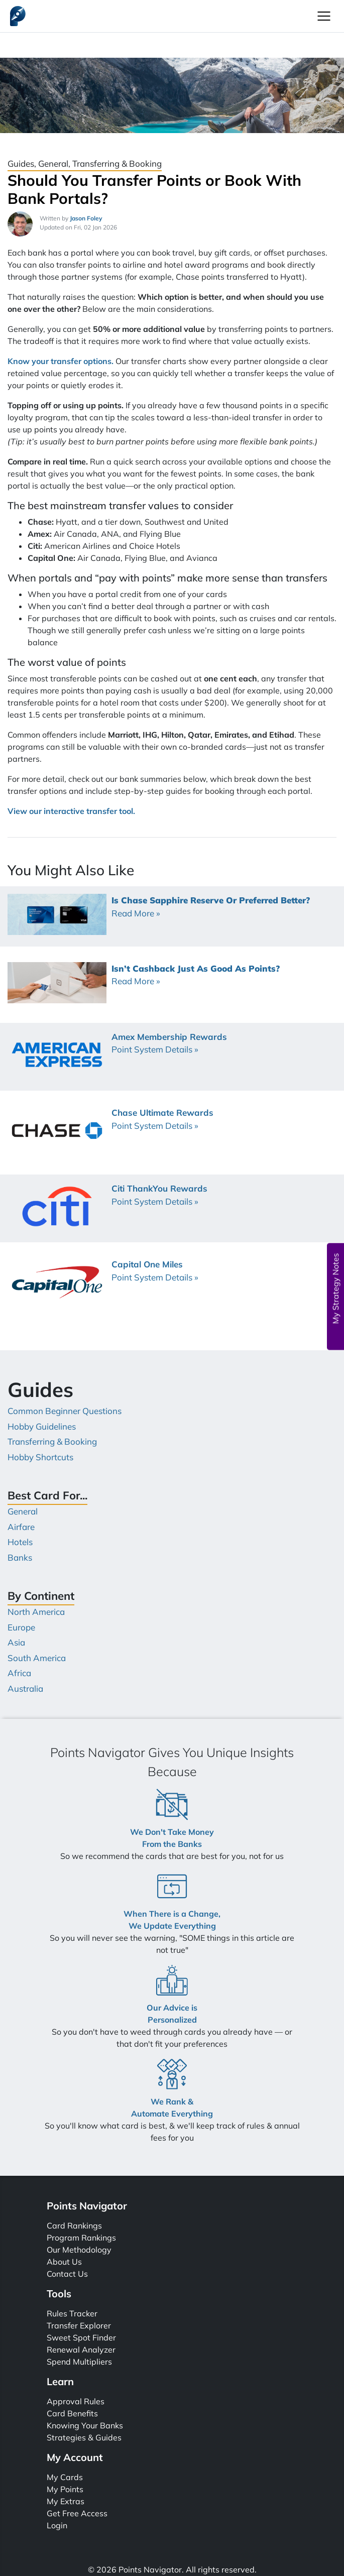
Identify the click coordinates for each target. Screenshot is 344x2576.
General (23, 1511)
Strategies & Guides (84, 2437)
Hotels (20, 1542)
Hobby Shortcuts (40, 1457)
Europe (21, 1627)
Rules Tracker (72, 2313)
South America (37, 1658)
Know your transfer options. (60, 361)
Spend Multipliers (79, 2362)
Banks (20, 1557)
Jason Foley (86, 218)
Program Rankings (81, 2238)
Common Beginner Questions (65, 1411)
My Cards (65, 2477)
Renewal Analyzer (81, 2350)
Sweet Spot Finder (81, 2337)
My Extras (65, 2501)
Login (57, 2525)
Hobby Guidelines (42, 1426)
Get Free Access (77, 2513)
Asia (16, 1642)
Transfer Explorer (79, 2325)
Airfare (21, 1526)
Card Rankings (74, 2225)
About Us (64, 2262)
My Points (65, 2489)
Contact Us (67, 2274)
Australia (25, 1688)
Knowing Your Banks (85, 2425)
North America (36, 1611)
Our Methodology (79, 2250)
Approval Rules (75, 2401)
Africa (19, 1673)
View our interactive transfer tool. (71, 811)
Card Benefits (72, 2413)
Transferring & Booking (52, 1441)
